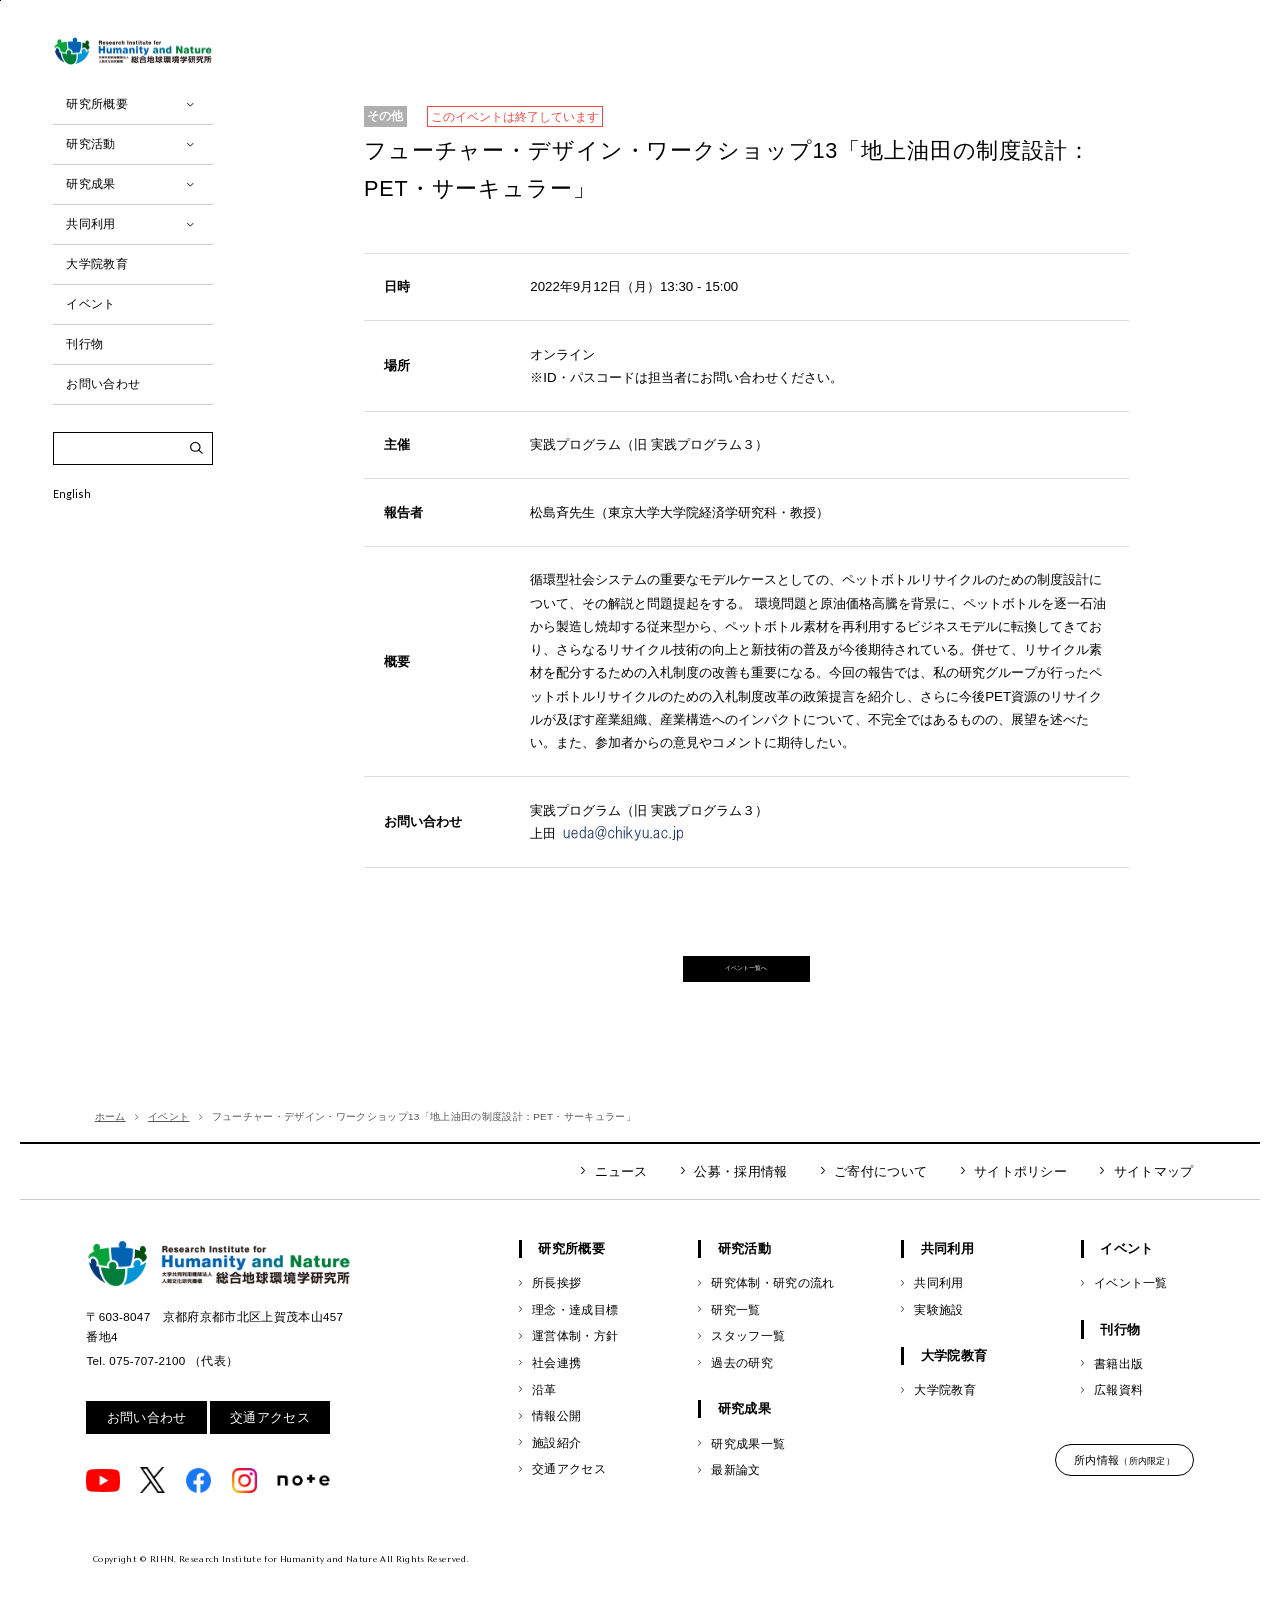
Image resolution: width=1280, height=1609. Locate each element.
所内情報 (1124, 1491)
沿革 (544, 1419)
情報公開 (556, 1446)
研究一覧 (735, 1339)
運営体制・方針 (575, 1366)
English (72, 557)
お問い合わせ (147, 1447)
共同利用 (938, 1313)
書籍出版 (1118, 1393)
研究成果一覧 (748, 1473)
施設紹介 (556, 1472)
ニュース (621, 1201)
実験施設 (938, 1339)
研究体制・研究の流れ (772, 1313)
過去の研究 (742, 1393)
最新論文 (735, 1500)
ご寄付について (880, 1201)
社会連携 (556, 1393)
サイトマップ (1154, 1201)
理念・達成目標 (575, 1339)
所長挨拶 (556, 1313)
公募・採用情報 (740, 1201)
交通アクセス (270, 1447)
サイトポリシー (1020, 1201)
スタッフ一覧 (748, 1366)
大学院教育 (945, 1420)
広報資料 (1118, 1420)
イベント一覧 (1131, 1313)
